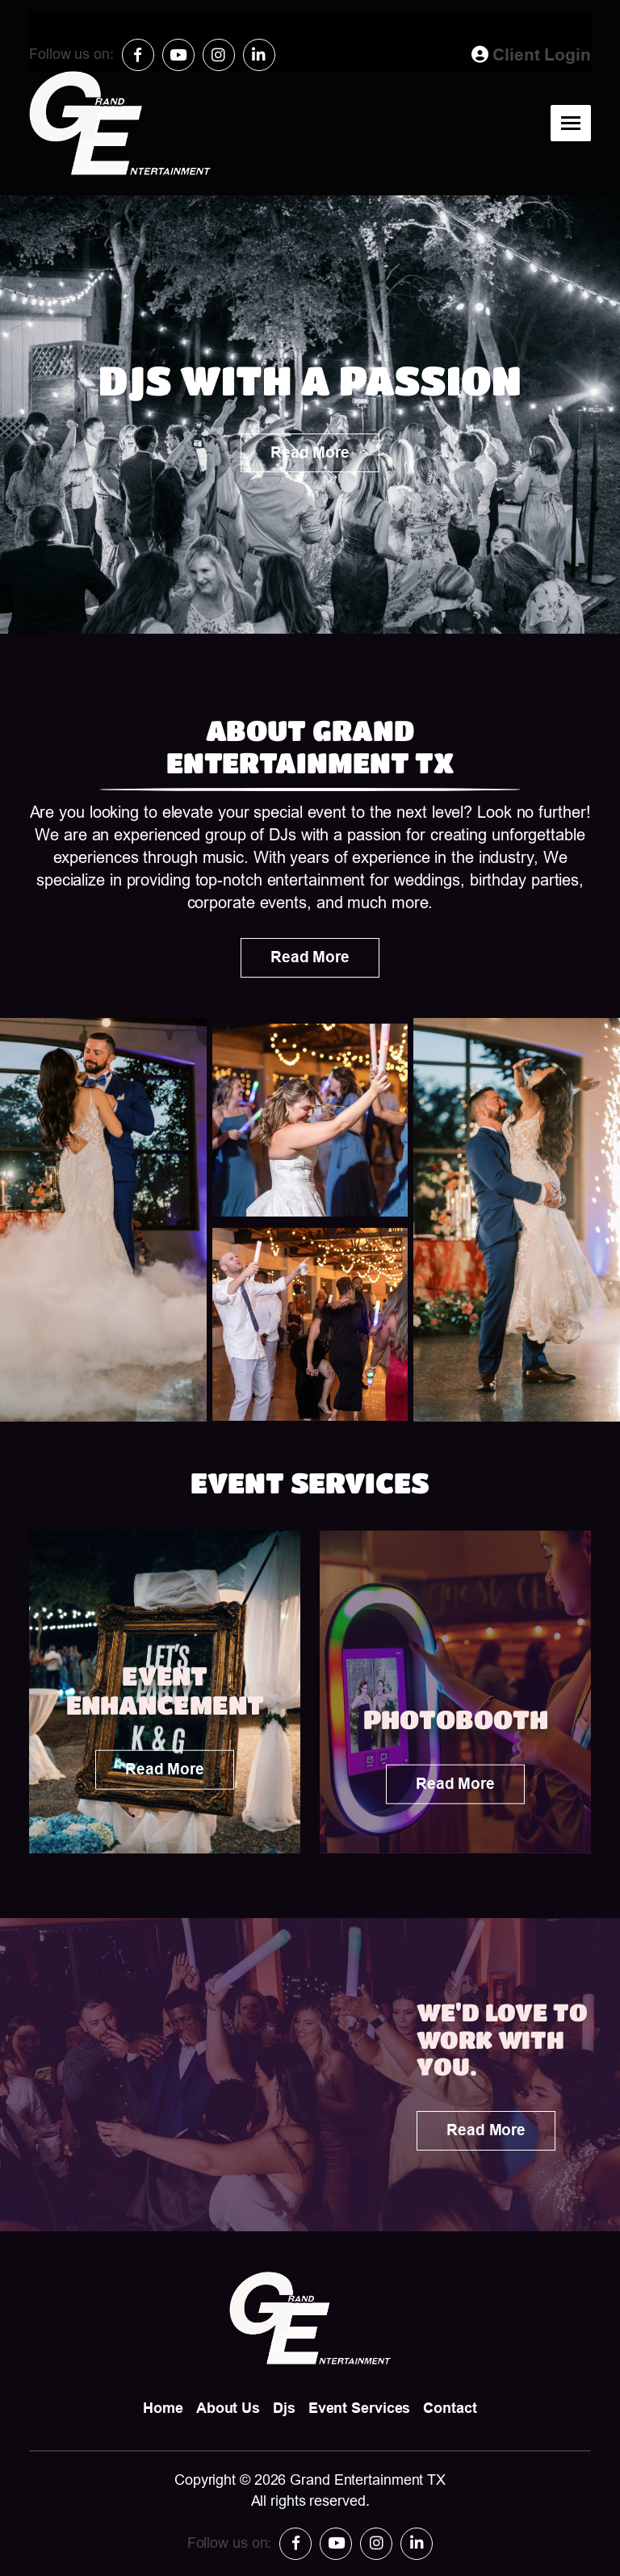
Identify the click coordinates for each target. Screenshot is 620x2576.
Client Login (531, 54)
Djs (284, 2408)
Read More (310, 452)
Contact (449, 2408)
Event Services (359, 2408)
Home (163, 2408)
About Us (228, 2408)
